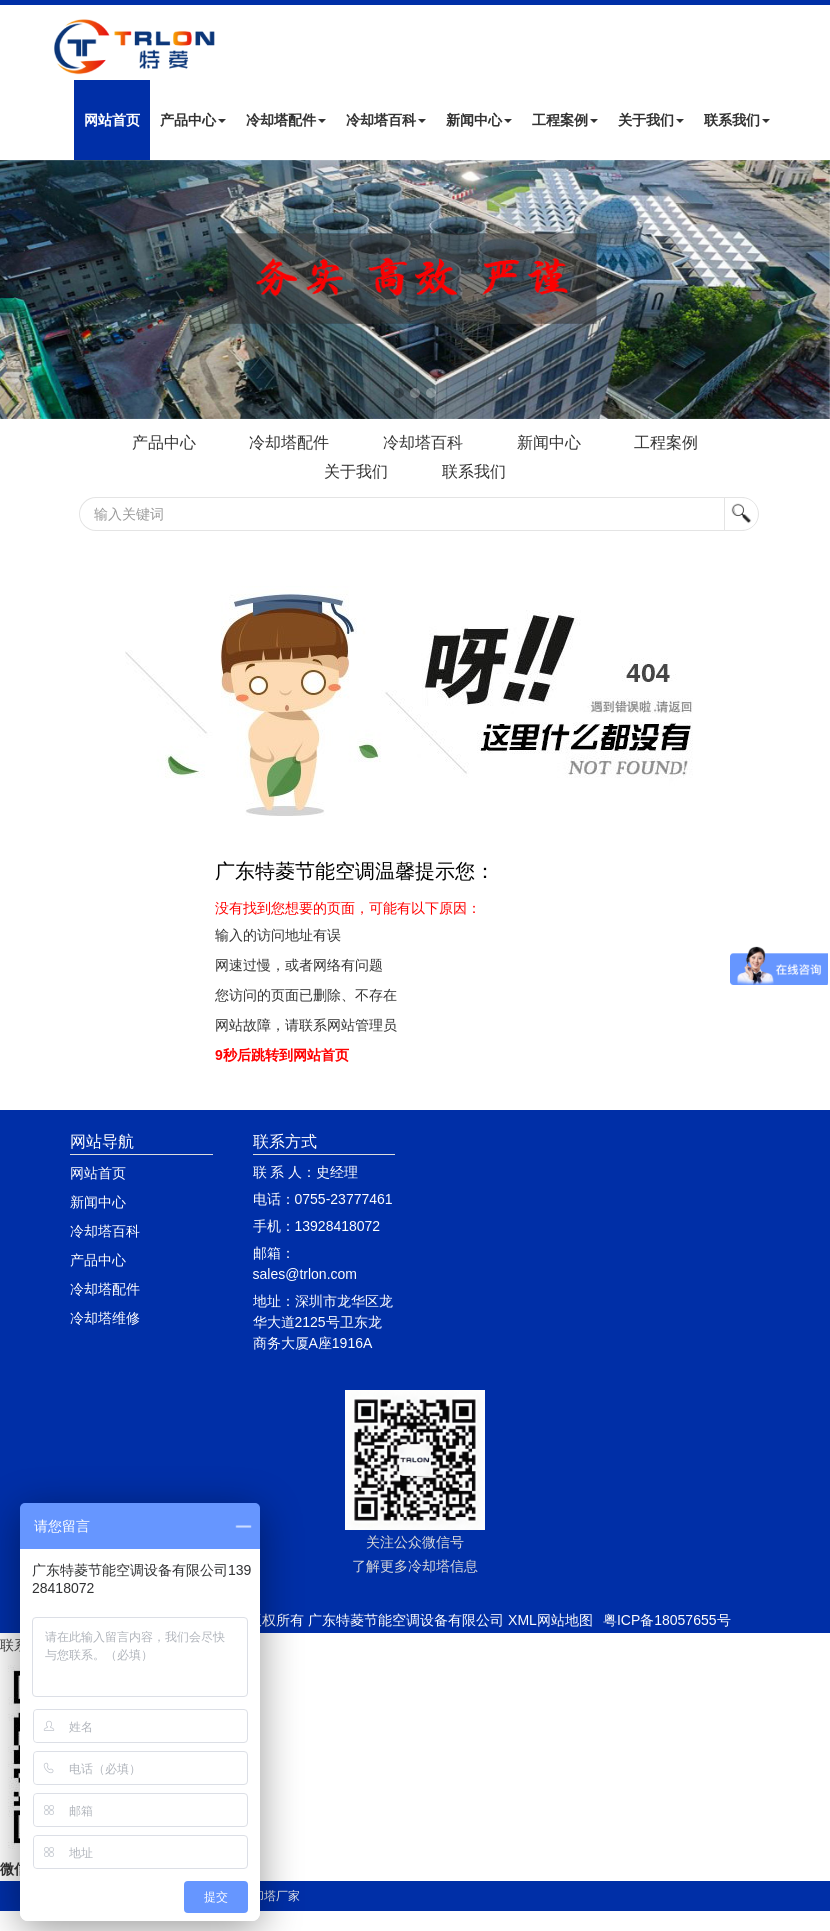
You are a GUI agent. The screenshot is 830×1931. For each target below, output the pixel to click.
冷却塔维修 (105, 1318)
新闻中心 (479, 120)
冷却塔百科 (386, 120)
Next (20, 290)
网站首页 (112, 120)
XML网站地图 (550, 1620)
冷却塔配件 (286, 120)
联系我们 (737, 120)
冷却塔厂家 (270, 1896)
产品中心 (193, 120)
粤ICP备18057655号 (667, 1620)
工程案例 (565, 120)
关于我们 (651, 120)
